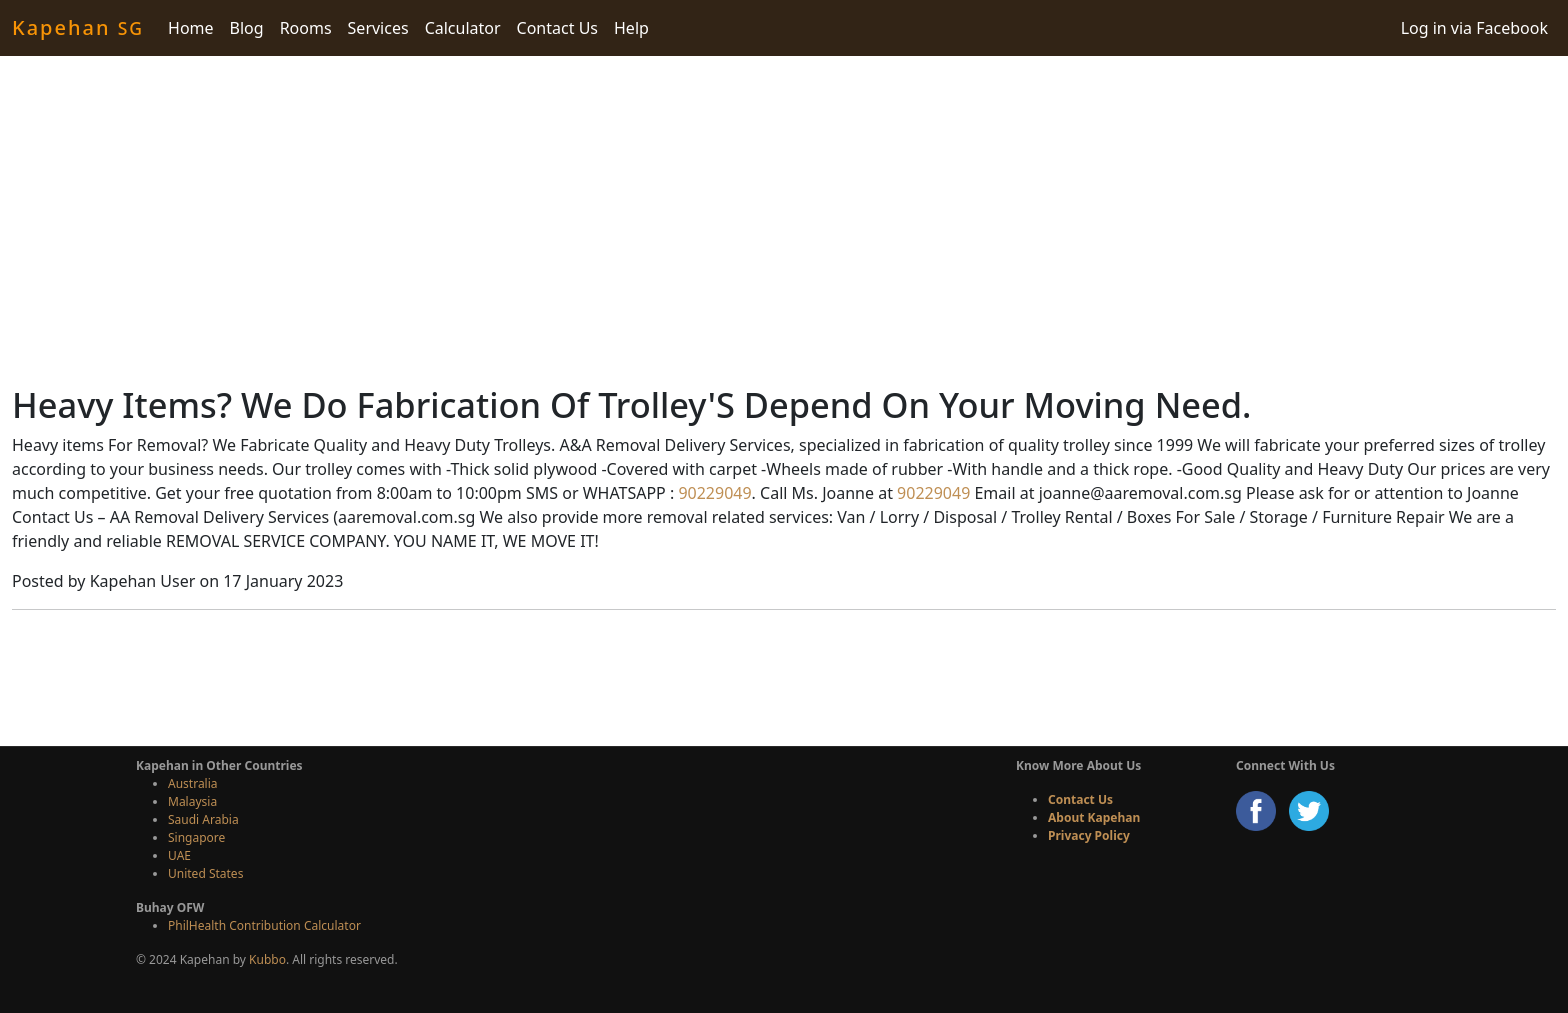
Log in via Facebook (1474, 28)
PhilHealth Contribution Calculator (264, 925)
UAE (179, 855)
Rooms (306, 28)
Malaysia (192, 801)
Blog (247, 28)
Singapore (196, 837)
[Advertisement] (784, 220)
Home (191, 28)
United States (205, 873)
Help (631, 28)
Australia (193, 783)
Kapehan (78, 27)
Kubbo (267, 959)
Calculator (463, 28)
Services (378, 28)
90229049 (712, 493)
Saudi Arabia (203, 819)
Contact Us (557, 28)
